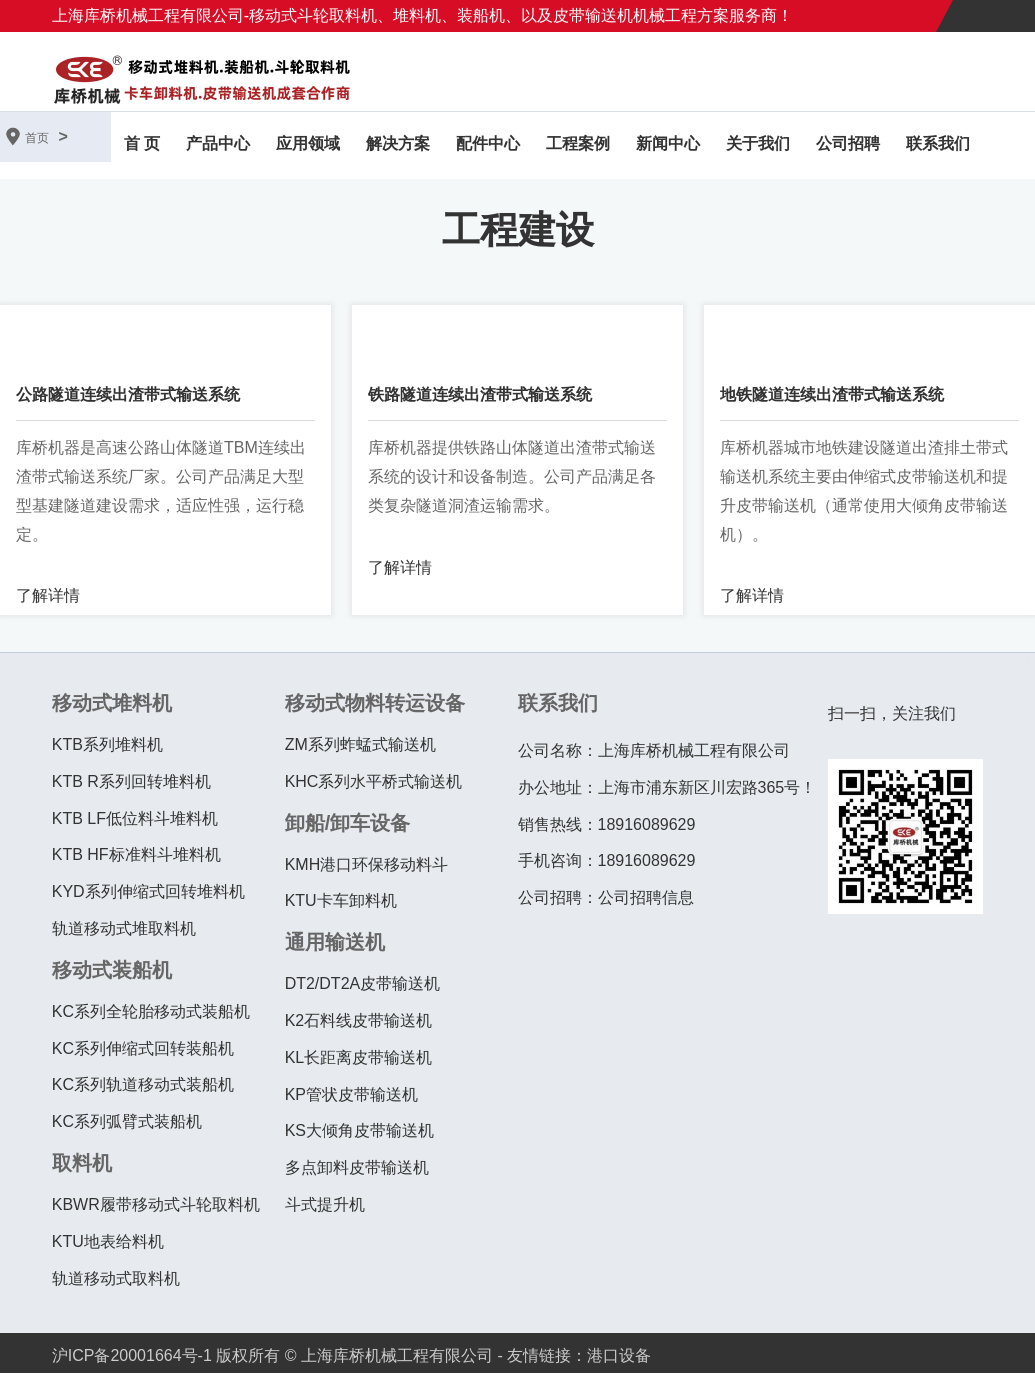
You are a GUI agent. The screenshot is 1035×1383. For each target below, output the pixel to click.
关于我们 (758, 148)
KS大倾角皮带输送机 (359, 1140)
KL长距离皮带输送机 (359, 1066)
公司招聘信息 (646, 907)
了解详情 (48, 605)
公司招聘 (848, 148)
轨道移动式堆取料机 (124, 938)
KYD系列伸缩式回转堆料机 (148, 901)
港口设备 (619, 1365)
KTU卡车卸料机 (341, 910)
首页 (37, 138)
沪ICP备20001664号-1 (132, 1365)
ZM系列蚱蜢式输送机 (360, 754)
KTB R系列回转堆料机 (131, 790)
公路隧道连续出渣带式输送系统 (128, 404)
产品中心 (218, 148)
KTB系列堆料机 (107, 754)
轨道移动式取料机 (116, 1287)
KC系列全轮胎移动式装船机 (151, 1020)
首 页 (142, 148)
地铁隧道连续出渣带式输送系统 (832, 404)
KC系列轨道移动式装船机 (143, 1094)
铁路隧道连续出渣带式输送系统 (480, 404)
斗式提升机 (325, 1214)
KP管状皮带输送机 (351, 1103)
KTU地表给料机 (108, 1250)
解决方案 (398, 148)
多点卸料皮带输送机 (357, 1177)
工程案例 (578, 148)
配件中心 (488, 148)
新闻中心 (668, 148)
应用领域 (308, 148)
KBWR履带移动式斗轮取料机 (156, 1214)
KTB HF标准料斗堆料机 (136, 864)
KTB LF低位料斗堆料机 (135, 827)
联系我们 (938, 148)
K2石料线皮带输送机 (359, 1030)
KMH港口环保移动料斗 (367, 873)
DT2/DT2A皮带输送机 (363, 993)
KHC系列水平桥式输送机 (374, 790)
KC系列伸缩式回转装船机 (143, 1057)
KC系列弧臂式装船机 (127, 1131)
